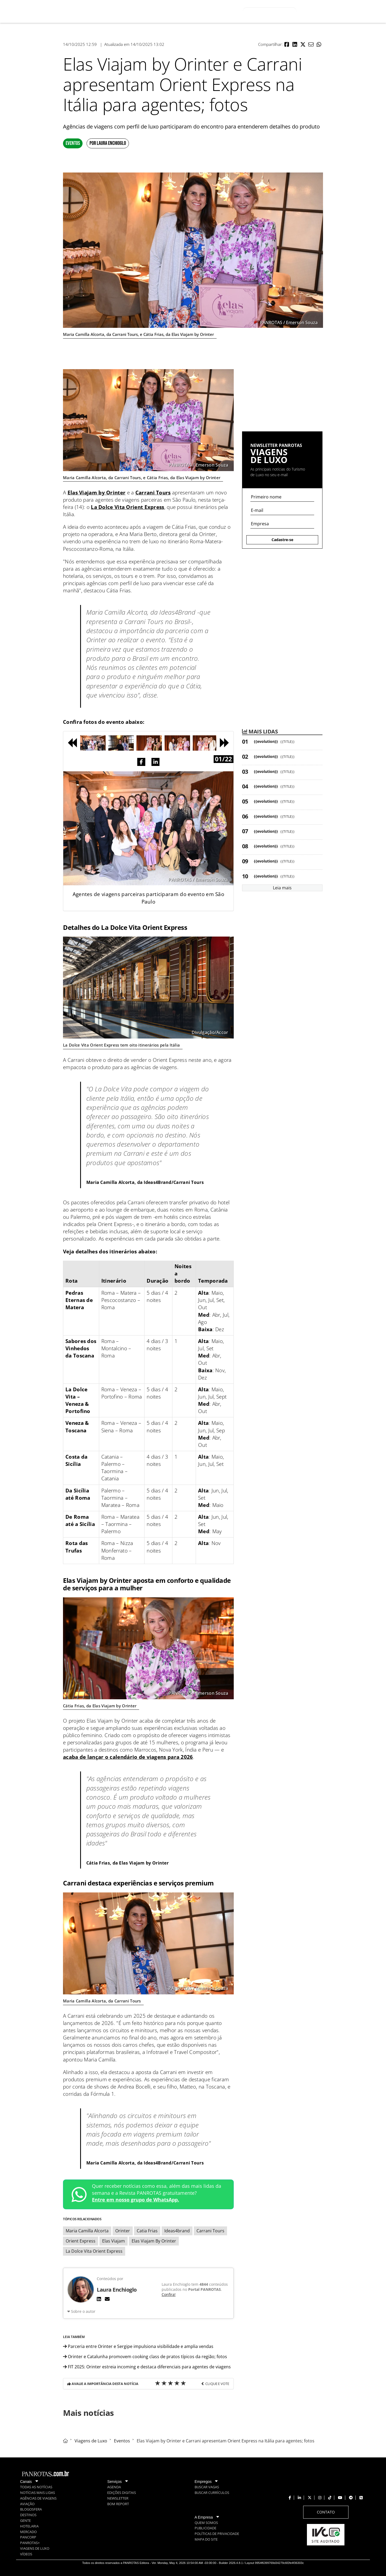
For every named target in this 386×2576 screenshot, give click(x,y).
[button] (287, 45)
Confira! (169, 2294)
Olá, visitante (313, 11)
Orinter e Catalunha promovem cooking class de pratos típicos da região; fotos (145, 2357)
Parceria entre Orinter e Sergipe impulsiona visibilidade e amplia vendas (138, 2346)
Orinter (122, 2231)
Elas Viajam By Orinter (154, 2241)
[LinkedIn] (99, 2299)
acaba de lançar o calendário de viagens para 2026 (128, 1756)
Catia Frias (147, 2231)
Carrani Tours (153, 492)
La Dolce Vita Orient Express (127, 507)
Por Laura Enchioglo (108, 143)
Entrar (339, 11)
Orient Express (80, 2241)
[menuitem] (218, 11)
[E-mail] (107, 2299)
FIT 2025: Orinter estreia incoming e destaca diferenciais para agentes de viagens (147, 2367)
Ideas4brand (177, 2231)
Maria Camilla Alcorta (87, 2231)
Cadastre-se (282, 539)
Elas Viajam (113, 2241)
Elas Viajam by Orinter (97, 492)
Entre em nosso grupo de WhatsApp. (135, 2199)
